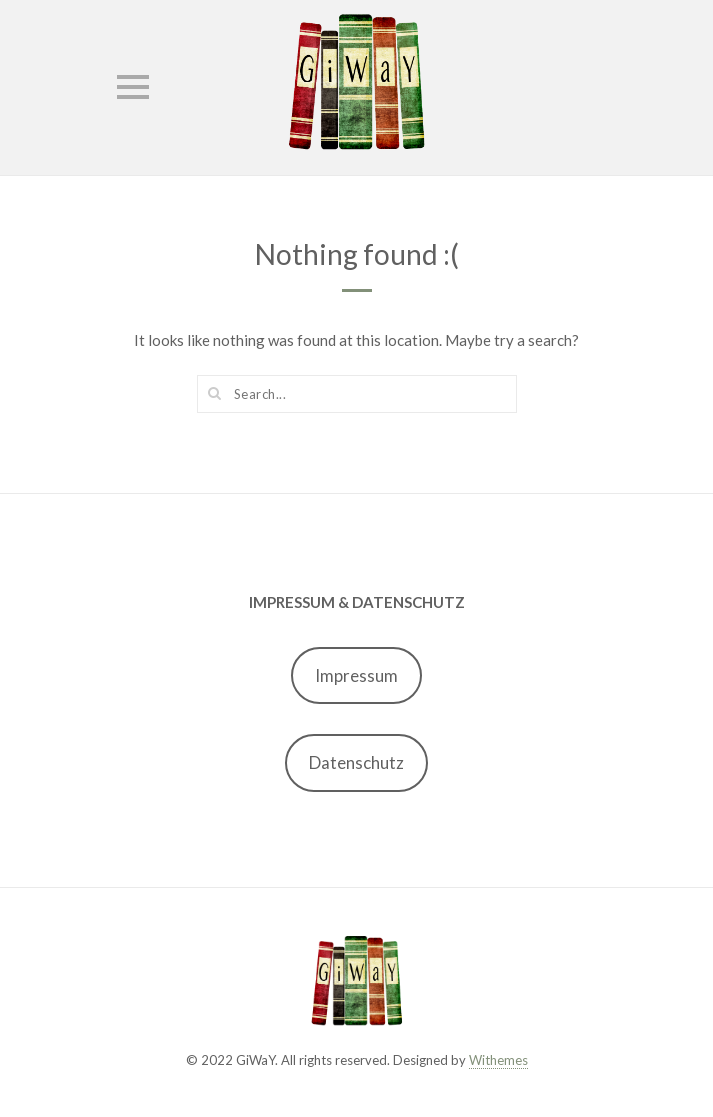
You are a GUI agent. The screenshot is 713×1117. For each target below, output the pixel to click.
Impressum (356, 675)
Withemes (498, 1060)
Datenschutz (356, 762)
